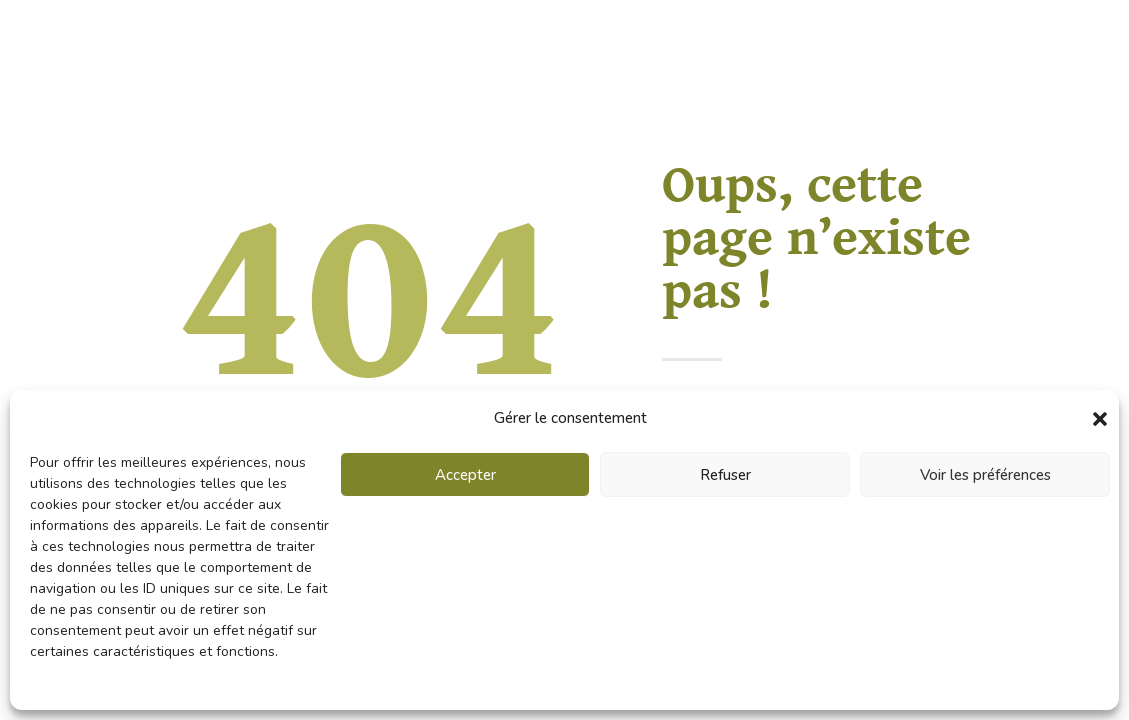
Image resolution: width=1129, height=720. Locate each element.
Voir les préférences (985, 475)
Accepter (465, 475)
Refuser (725, 475)
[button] (1100, 419)
